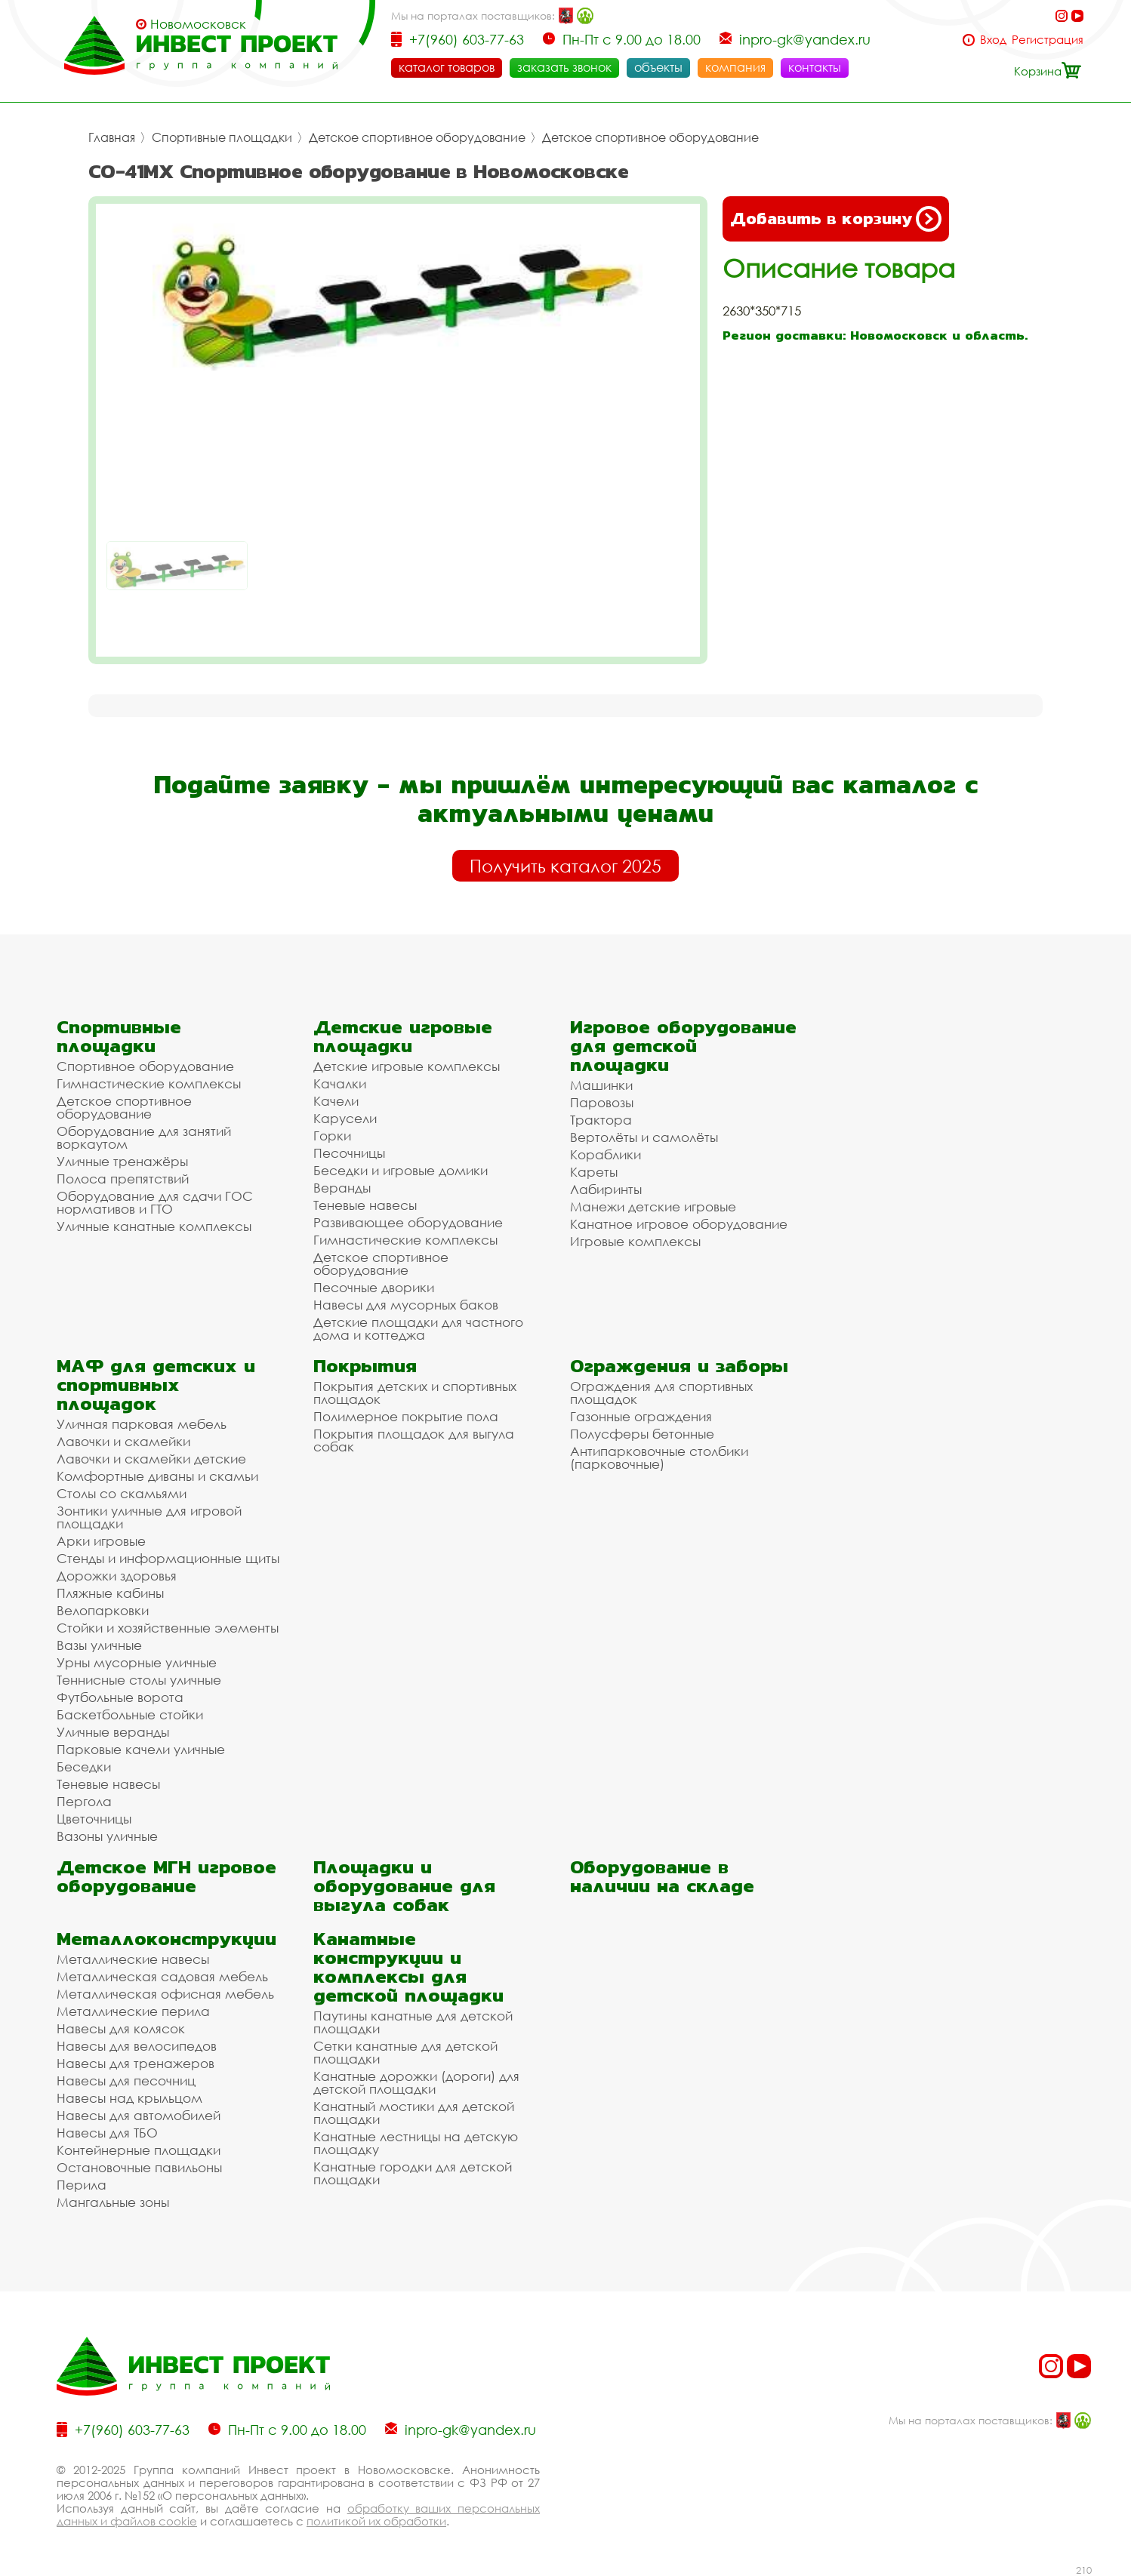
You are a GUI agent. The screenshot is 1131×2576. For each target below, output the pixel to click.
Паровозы (601, 1102)
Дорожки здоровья (117, 1575)
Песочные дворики (373, 1287)
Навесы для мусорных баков (405, 1304)
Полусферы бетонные (642, 1433)
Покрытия (365, 1365)
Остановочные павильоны (139, 2167)
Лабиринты (606, 1189)
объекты (658, 67)
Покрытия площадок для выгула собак (413, 1440)
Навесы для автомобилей (138, 2115)
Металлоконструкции (166, 1938)
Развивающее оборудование (408, 1222)
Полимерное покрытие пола (405, 1416)
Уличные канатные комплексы (154, 1226)
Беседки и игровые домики (400, 1170)
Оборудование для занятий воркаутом (144, 1137)
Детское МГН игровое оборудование (166, 1876)
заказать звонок (564, 67)
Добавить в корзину (835, 219)
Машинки (601, 1085)
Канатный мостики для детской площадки (413, 2112)
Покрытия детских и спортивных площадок (414, 1392)
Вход (993, 39)
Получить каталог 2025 (565, 865)
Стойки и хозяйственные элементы (168, 1627)
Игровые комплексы (635, 1241)
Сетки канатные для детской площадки (405, 2052)
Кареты (594, 1171)
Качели (336, 1100)
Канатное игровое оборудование (678, 1223)
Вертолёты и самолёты (644, 1137)
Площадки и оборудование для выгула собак (404, 1885)
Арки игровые (101, 1540)
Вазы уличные (99, 1645)
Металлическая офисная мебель (165, 1993)
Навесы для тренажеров (135, 2063)
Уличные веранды (113, 1731)
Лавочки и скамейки (123, 1441)
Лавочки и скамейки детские (151, 1458)
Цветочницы (94, 1818)
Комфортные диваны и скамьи (157, 1476)
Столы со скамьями (121, 1493)
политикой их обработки (376, 2521)
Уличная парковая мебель (142, 1423)
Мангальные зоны (113, 2202)
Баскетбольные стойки (130, 1714)
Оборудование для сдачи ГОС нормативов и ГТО (155, 1202)
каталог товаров (447, 67)
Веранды (342, 1187)
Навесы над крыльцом (129, 2097)
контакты (814, 67)
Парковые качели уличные (141, 1749)
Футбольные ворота (120, 1697)
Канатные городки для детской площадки (412, 2173)
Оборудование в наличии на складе (662, 1876)
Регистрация (1047, 39)
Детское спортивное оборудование (417, 137)
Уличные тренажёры (122, 1161)
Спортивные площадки (222, 137)
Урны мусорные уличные (137, 1662)
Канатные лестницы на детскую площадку (415, 2143)
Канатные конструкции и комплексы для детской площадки (408, 1967)
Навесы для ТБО (107, 2132)
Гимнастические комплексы (149, 1083)
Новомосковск (198, 24)
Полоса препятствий (123, 1178)
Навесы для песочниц (126, 2080)
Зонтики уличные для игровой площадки (149, 1517)
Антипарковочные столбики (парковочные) (659, 1457)
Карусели (345, 1118)
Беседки (84, 1766)
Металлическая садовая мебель (162, 1976)
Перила (81, 2184)
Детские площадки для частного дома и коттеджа (418, 1328)
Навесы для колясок (121, 2028)
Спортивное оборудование (145, 1066)
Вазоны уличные (107, 1836)
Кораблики (605, 1154)
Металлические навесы (133, 1959)
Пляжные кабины (110, 1593)
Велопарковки (103, 1610)
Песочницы (349, 1152)
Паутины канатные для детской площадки (413, 2022)
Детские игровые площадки (402, 1036)
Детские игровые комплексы (406, 1066)
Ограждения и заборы (679, 1365)
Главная (111, 137)
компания (735, 67)
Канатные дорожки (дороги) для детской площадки (416, 2082)
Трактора (601, 1119)
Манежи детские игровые (653, 1206)
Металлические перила (133, 2011)
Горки (332, 1135)
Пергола (84, 1801)
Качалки (339, 1083)
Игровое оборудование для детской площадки (683, 1045)
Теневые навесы (365, 1205)
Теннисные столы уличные (139, 1679)
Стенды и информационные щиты (168, 1558)
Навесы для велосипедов (137, 2045)
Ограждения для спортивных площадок (661, 1392)
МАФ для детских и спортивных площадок (156, 1384)
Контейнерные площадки (138, 2150)
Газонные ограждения (641, 1416)
